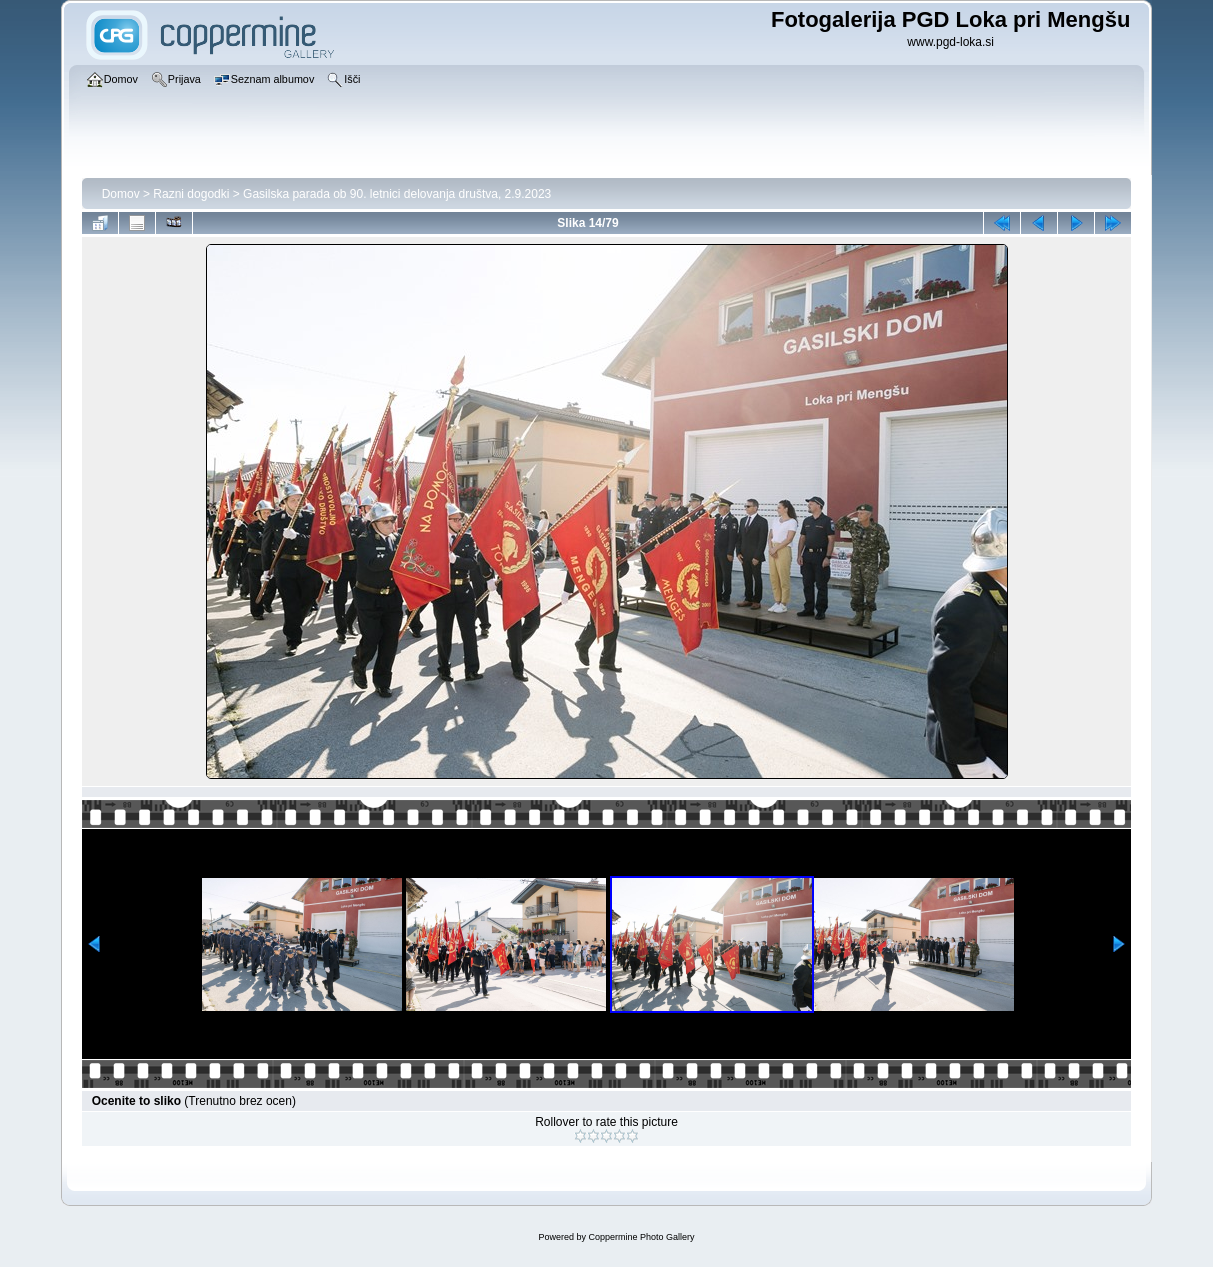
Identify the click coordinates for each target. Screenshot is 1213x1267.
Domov (121, 194)
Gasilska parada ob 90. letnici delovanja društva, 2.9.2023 (397, 194)
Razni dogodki (191, 194)
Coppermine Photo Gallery (641, 1237)
